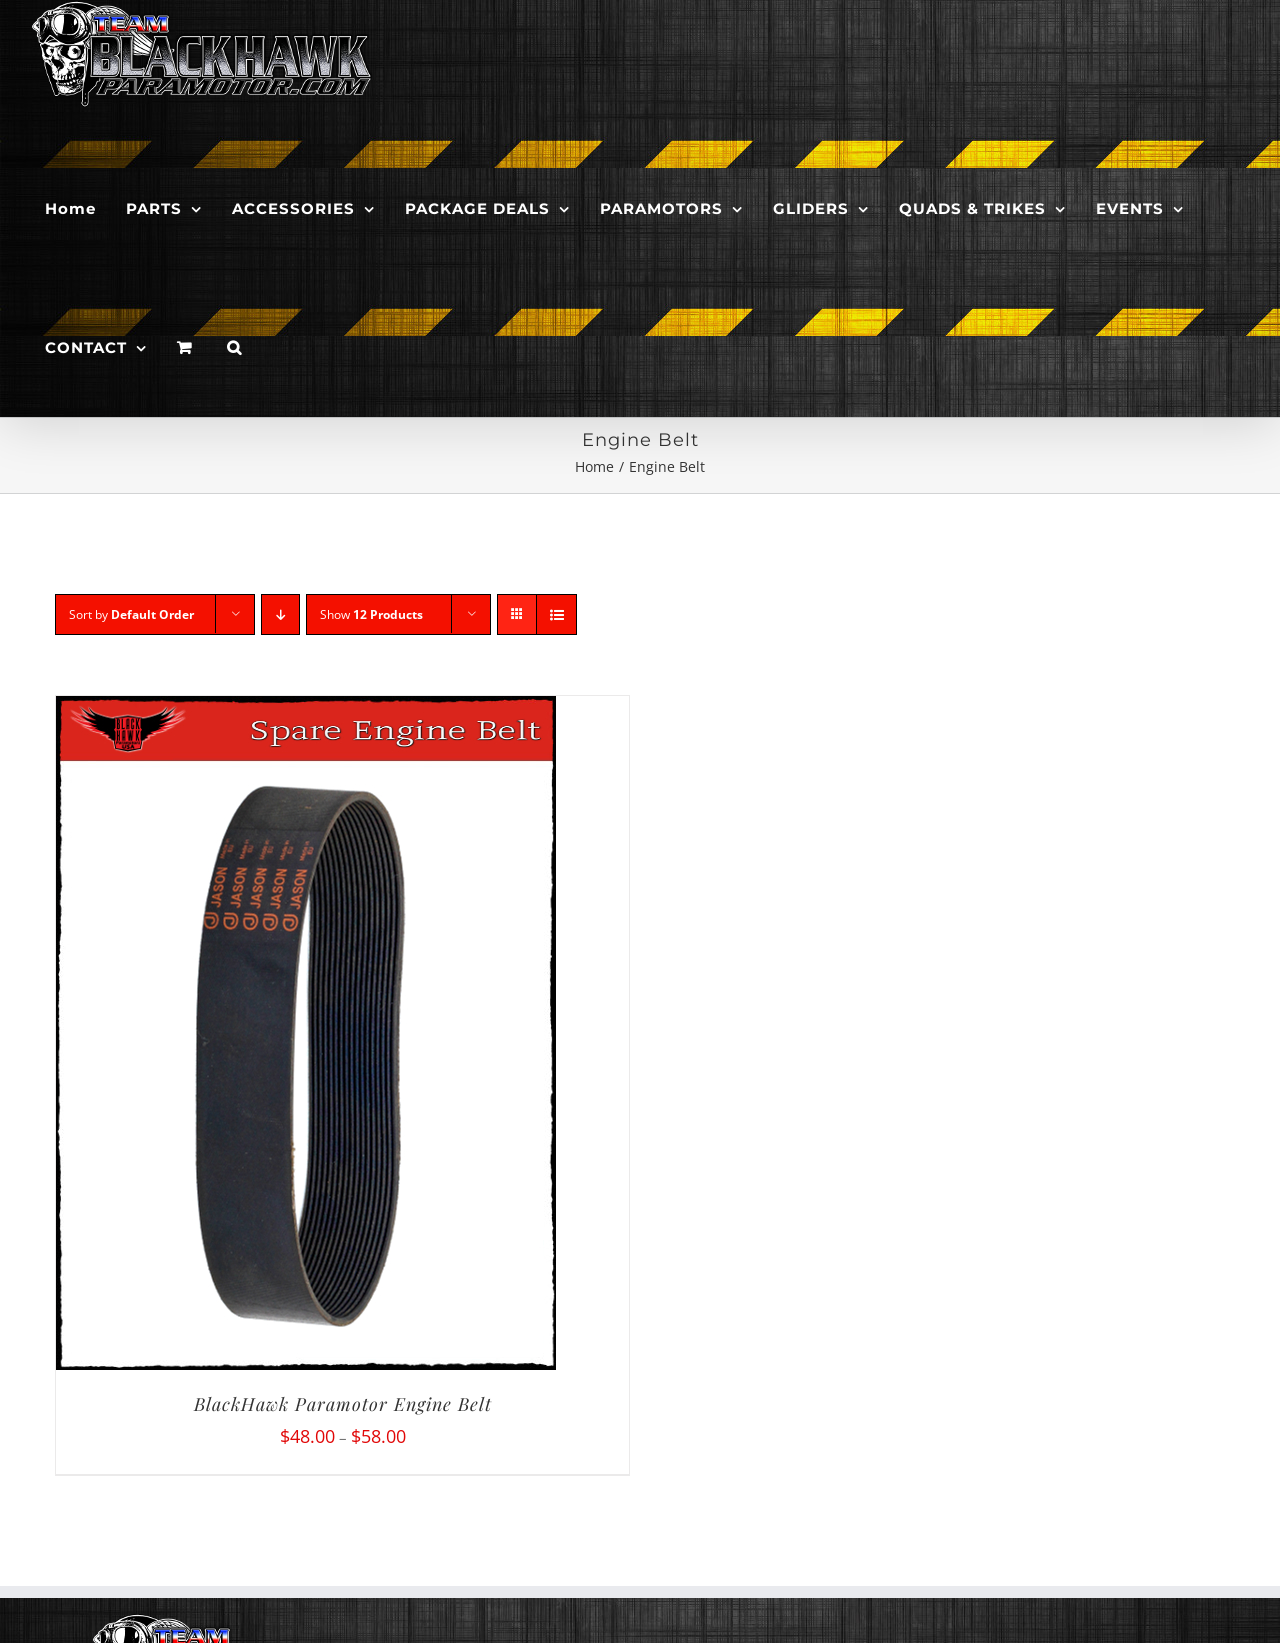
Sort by (131, 614)
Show (371, 614)
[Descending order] (280, 614)
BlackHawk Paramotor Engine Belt (343, 1404)
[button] (234, 347)
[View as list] (556, 614)
